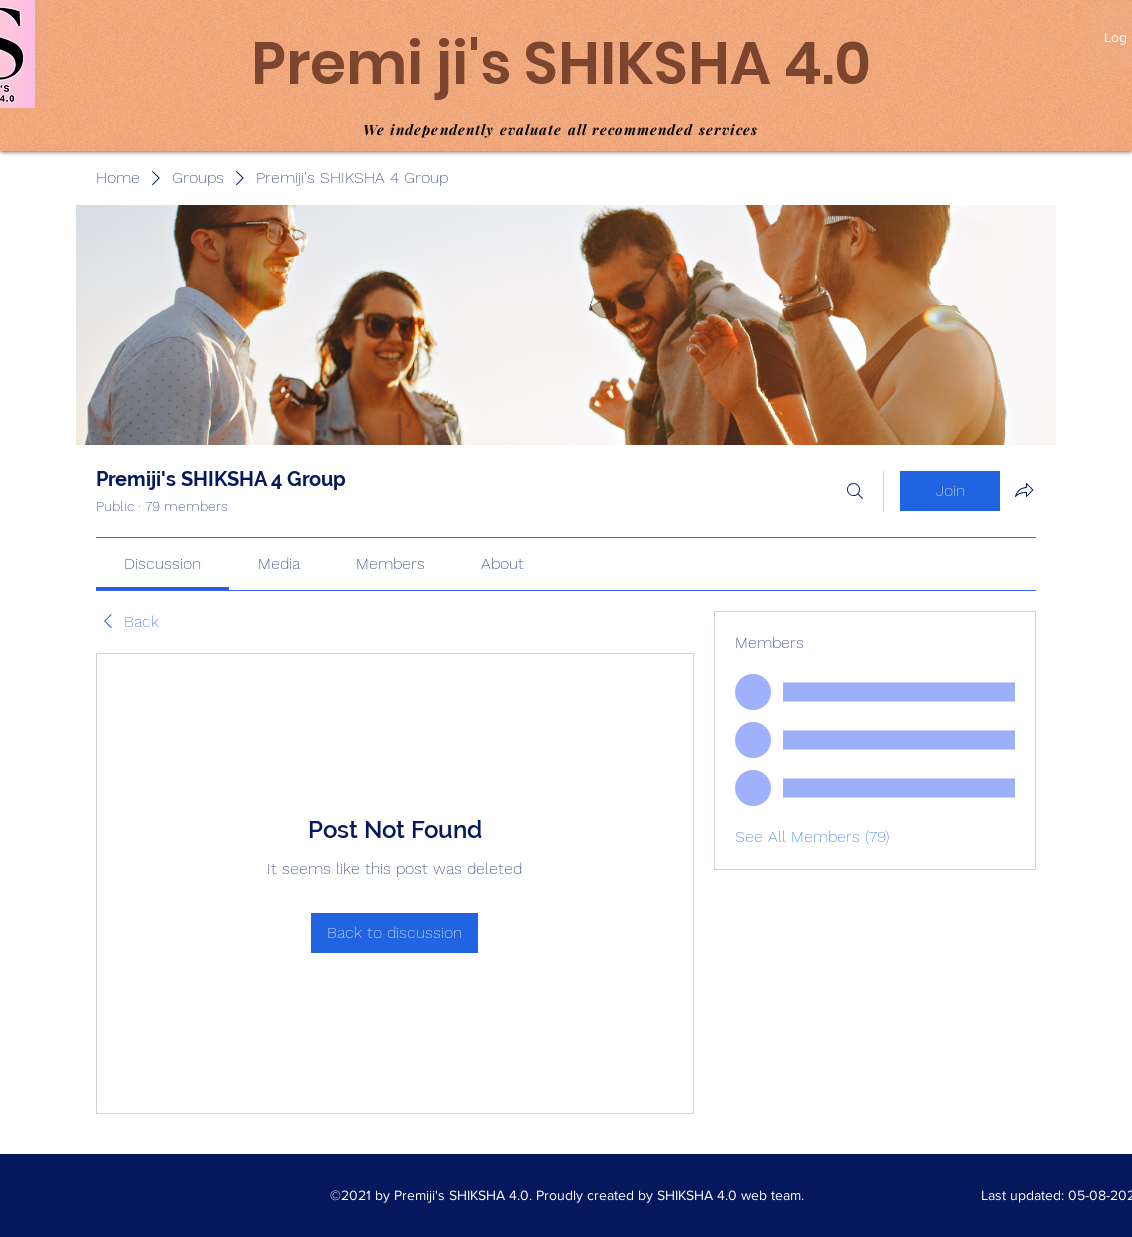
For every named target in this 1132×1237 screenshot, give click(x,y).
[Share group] (1024, 490)
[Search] (855, 491)
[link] (162, 563)
